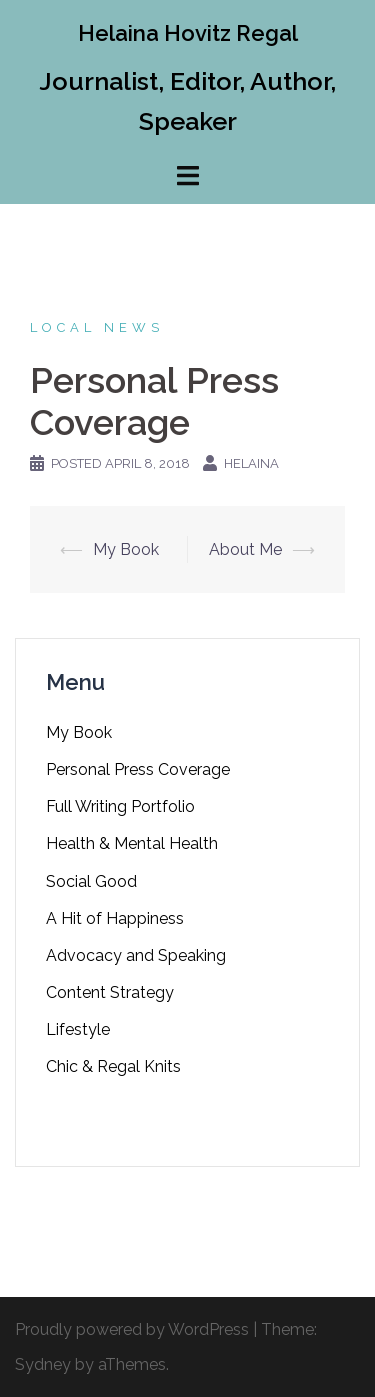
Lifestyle (78, 1029)
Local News (97, 327)
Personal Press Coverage (138, 769)
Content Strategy (110, 992)
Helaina (251, 463)
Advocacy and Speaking (136, 955)
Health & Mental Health (132, 843)
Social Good (91, 881)
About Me (245, 549)
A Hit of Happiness (115, 918)
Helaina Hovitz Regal (188, 33)
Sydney (43, 1364)
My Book (126, 549)
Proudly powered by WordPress (132, 1329)
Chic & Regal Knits (113, 1066)
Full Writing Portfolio (120, 806)
